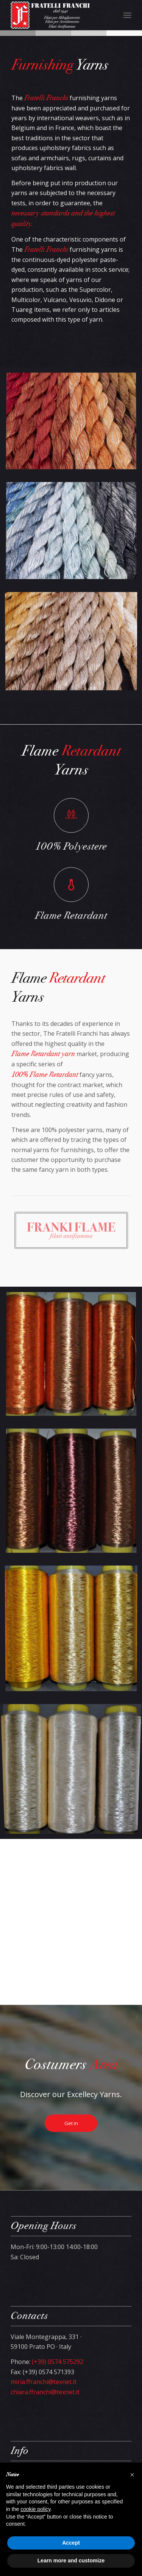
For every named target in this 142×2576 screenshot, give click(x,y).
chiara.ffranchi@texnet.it (45, 2392)
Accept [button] (71, 2543)
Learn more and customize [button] (71, 2560)
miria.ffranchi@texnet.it (43, 2382)
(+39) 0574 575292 (57, 2362)
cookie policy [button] (35, 2509)
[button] (132, 2475)
